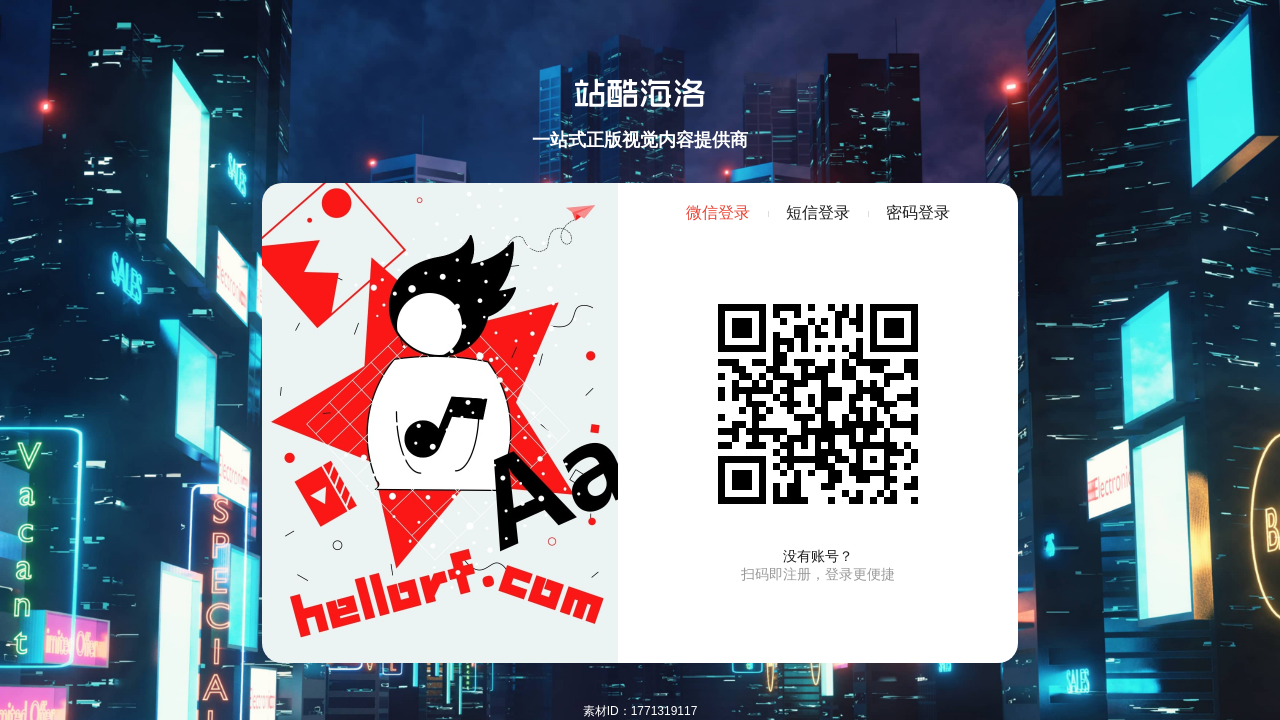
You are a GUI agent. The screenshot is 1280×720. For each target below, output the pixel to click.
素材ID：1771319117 (640, 711)
